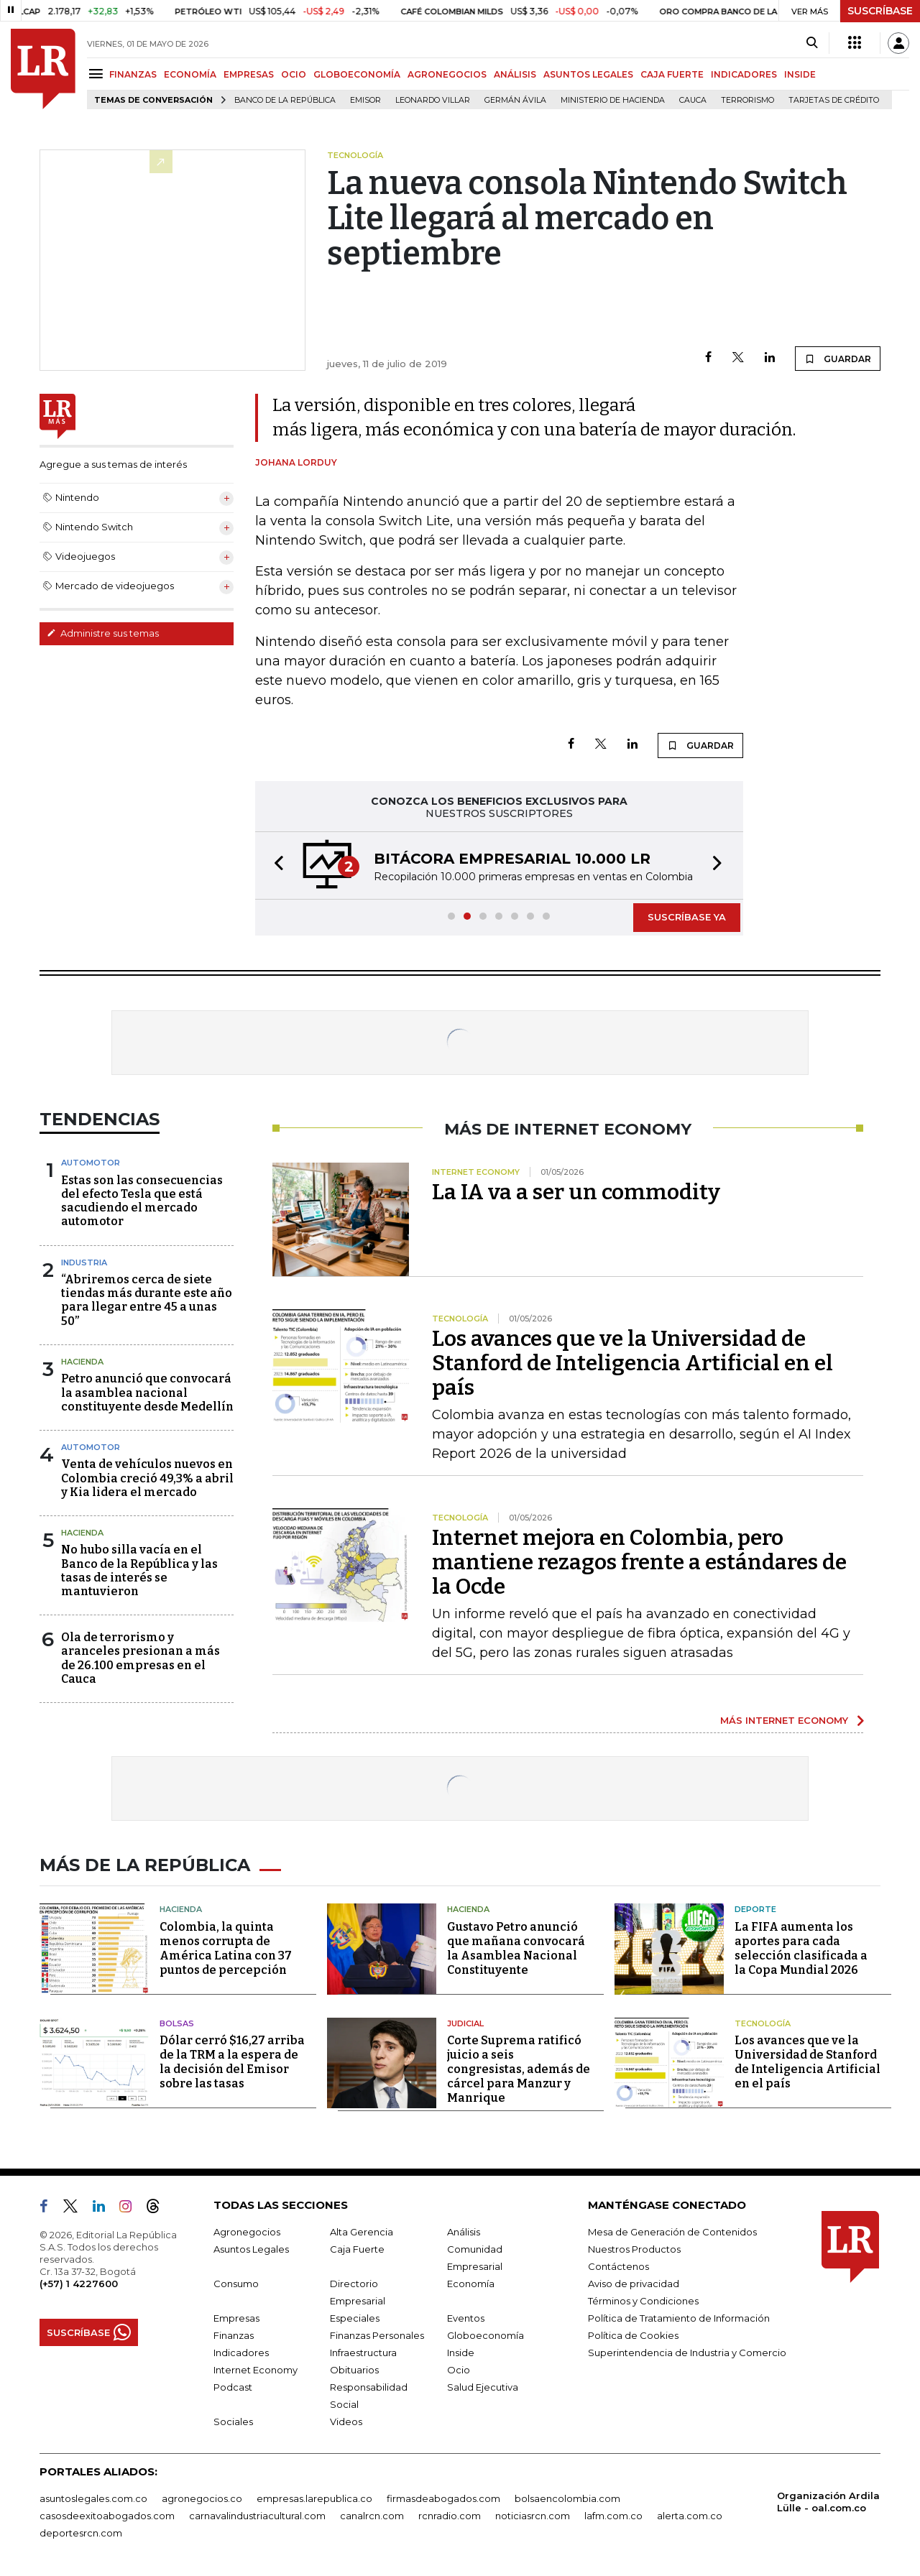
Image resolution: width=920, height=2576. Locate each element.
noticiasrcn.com (532, 2515)
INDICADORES (744, 74)
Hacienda (82, 1362)
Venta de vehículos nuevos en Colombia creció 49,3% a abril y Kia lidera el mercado (147, 1477)
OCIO (293, 74)
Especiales (355, 2318)
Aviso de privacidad (633, 2283)
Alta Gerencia (361, 2232)
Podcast (232, 2387)
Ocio (458, 2370)
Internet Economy (255, 2370)
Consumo (236, 2283)
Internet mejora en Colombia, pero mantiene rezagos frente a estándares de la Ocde (639, 1562)
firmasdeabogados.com (443, 2498)
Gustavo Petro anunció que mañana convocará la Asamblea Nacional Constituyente (516, 1948)
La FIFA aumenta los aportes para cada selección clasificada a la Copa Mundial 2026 (801, 1948)
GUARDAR (837, 358)
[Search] (812, 43)
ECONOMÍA (190, 74)
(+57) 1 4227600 (79, 2283)
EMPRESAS (249, 74)
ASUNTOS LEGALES (588, 74)
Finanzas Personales (377, 2335)
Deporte (755, 1909)
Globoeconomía (485, 2335)
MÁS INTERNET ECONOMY (784, 1720)
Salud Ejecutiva (482, 2387)
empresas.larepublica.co (314, 2498)
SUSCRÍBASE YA (687, 917)
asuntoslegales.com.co (93, 2498)
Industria (84, 1262)
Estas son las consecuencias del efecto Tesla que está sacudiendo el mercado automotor (142, 1201)
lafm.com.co (613, 2515)
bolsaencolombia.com (567, 2498)
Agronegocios (246, 2232)
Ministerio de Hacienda (613, 100)
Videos (346, 2421)
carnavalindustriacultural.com (257, 2515)
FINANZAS (133, 74)
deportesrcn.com (81, 2533)
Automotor (90, 1163)
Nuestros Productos (634, 2249)
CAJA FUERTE (672, 74)
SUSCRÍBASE (880, 10)
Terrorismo (747, 100)
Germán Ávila (515, 100)
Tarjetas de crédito (833, 100)
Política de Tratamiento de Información (679, 2318)
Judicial (465, 2023)
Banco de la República (285, 100)
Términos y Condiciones (643, 2301)
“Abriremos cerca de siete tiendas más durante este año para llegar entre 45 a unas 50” (146, 1300)
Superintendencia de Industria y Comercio (687, 2352)
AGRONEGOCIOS (447, 74)
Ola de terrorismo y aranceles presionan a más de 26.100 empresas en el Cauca (140, 1658)
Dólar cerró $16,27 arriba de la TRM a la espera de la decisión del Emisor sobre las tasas (232, 2061)
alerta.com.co (689, 2515)
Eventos (465, 2318)
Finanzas (233, 2335)
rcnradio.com (449, 2515)
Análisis (463, 2232)
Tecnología (763, 2023)
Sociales (233, 2421)
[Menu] (98, 73)
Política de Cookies (633, 2335)
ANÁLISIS (515, 74)
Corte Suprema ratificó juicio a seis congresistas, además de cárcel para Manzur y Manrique (518, 2069)
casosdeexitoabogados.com (107, 2515)
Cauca (693, 100)
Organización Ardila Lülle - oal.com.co (828, 2501)
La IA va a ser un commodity (576, 1192)
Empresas (236, 2318)
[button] (274, 865)
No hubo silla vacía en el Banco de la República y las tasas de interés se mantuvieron (139, 1570)
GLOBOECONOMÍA (356, 74)
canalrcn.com (372, 2515)
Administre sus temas (103, 633)
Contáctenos (618, 2266)
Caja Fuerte (357, 2249)
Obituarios (354, 2370)
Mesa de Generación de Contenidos (672, 2232)
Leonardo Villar (432, 100)
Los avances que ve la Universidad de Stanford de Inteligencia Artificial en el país (632, 1363)
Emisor (365, 100)
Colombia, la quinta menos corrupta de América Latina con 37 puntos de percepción (226, 1948)
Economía (470, 2283)
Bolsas (177, 2023)
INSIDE (800, 74)
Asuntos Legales (251, 2249)
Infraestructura (363, 2352)
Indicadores (241, 2352)
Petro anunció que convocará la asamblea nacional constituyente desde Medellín (147, 1392)
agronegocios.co (202, 2498)
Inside (460, 2352)
